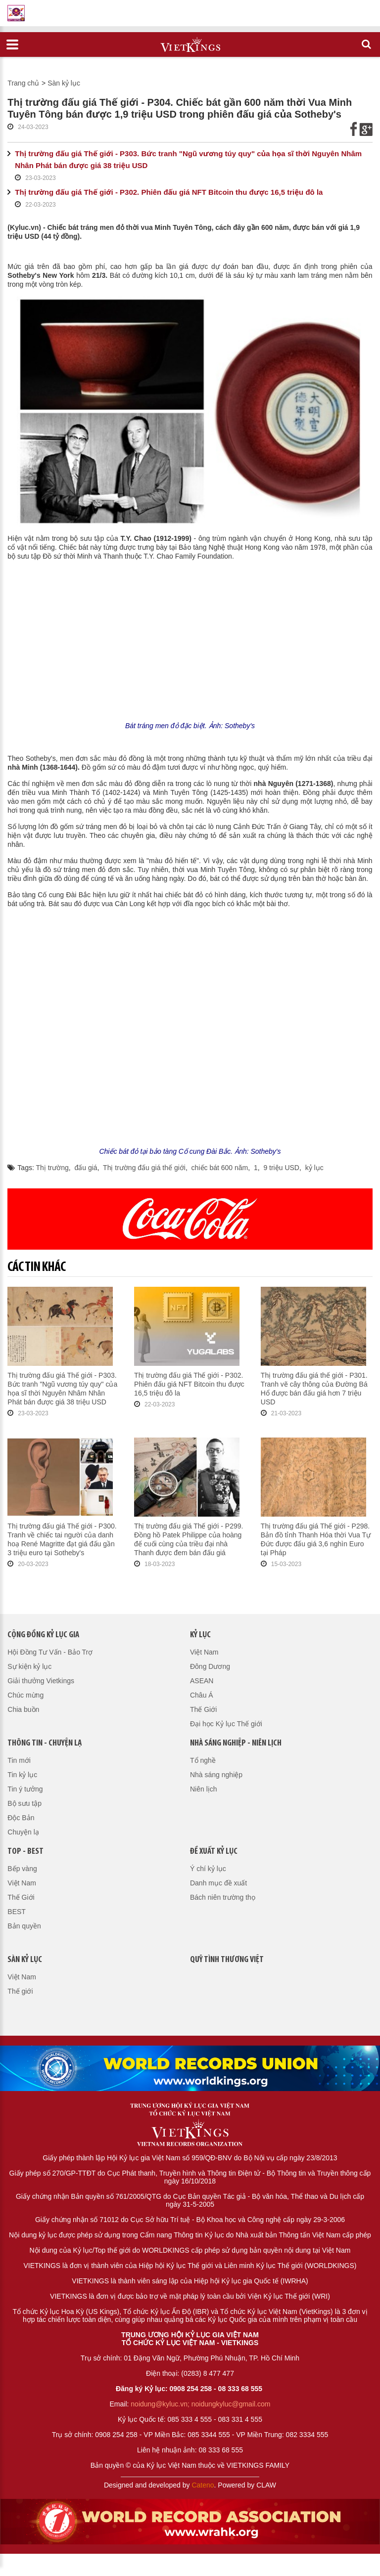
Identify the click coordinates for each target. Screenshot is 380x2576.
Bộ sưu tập (24, 1803)
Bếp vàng (22, 1869)
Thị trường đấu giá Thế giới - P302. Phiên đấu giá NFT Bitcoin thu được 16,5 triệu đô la (169, 192)
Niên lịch (203, 1789)
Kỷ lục (200, 1635)
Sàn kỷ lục (64, 83)
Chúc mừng (25, 1695)
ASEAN (201, 1681)
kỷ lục (314, 1168)
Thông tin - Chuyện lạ (44, 1743)
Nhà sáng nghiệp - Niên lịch (236, 1743)
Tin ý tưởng (25, 1789)
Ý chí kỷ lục (208, 1869)
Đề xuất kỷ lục (214, 1851)
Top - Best (25, 1851)
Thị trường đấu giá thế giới (144, 1168)
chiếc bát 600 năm (219, 1168)
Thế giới (20, 1991)
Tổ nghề (203, 1760)
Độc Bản (20, 1818)
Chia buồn (23, 1709)
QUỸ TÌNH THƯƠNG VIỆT (227, 1960)
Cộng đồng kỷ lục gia (43, 1635)
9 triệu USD (281, 1168)
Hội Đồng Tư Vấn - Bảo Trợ (50, 1652)
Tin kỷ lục (22, 1775)
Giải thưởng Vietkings (40, 1681)
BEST (16, 1912)
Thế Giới (203, 1709)
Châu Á (201, 1695)
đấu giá (86, 1168)
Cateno (202, 2485)
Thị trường (52, 1168)
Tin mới (19, 1760)
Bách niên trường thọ (222, 1897)
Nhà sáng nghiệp (216, 1775)
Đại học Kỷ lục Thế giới (226, 1724)
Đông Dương (210, 1666)
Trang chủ (23, 83)
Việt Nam (204, 1652)
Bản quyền (24, 1926)
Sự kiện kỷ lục (29, 1666)
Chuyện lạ (23, 1832)
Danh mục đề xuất (218, 1883)
